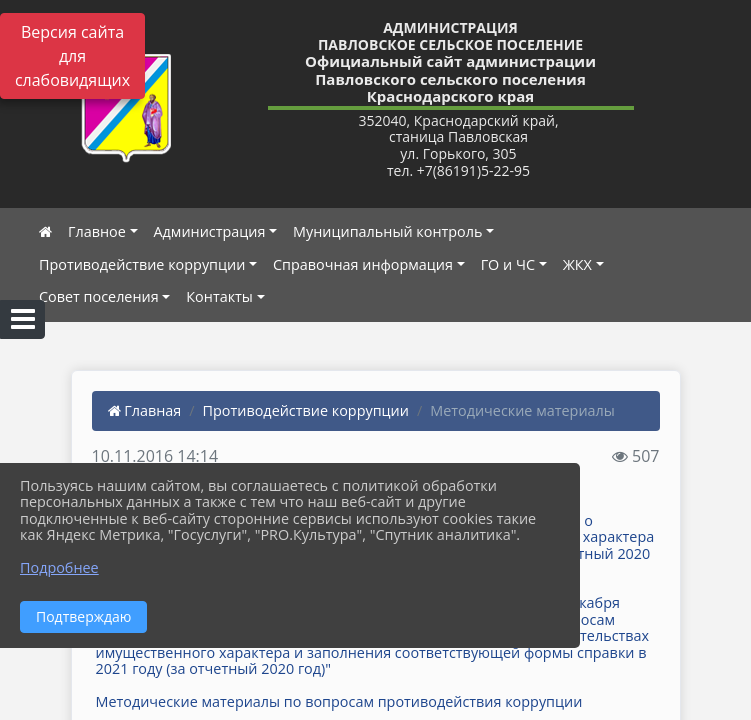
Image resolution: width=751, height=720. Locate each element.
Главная (145, 410)
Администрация (210, 231)
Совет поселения (99, 296)
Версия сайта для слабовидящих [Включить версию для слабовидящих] (72, 56)
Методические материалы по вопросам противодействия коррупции (339, 701)
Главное (97, 231)
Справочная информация (363, 264)
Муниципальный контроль (387, 231)
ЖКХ (577, 264)
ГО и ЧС (508, 264)
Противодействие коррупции (142, 264)
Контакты (219, 296)
